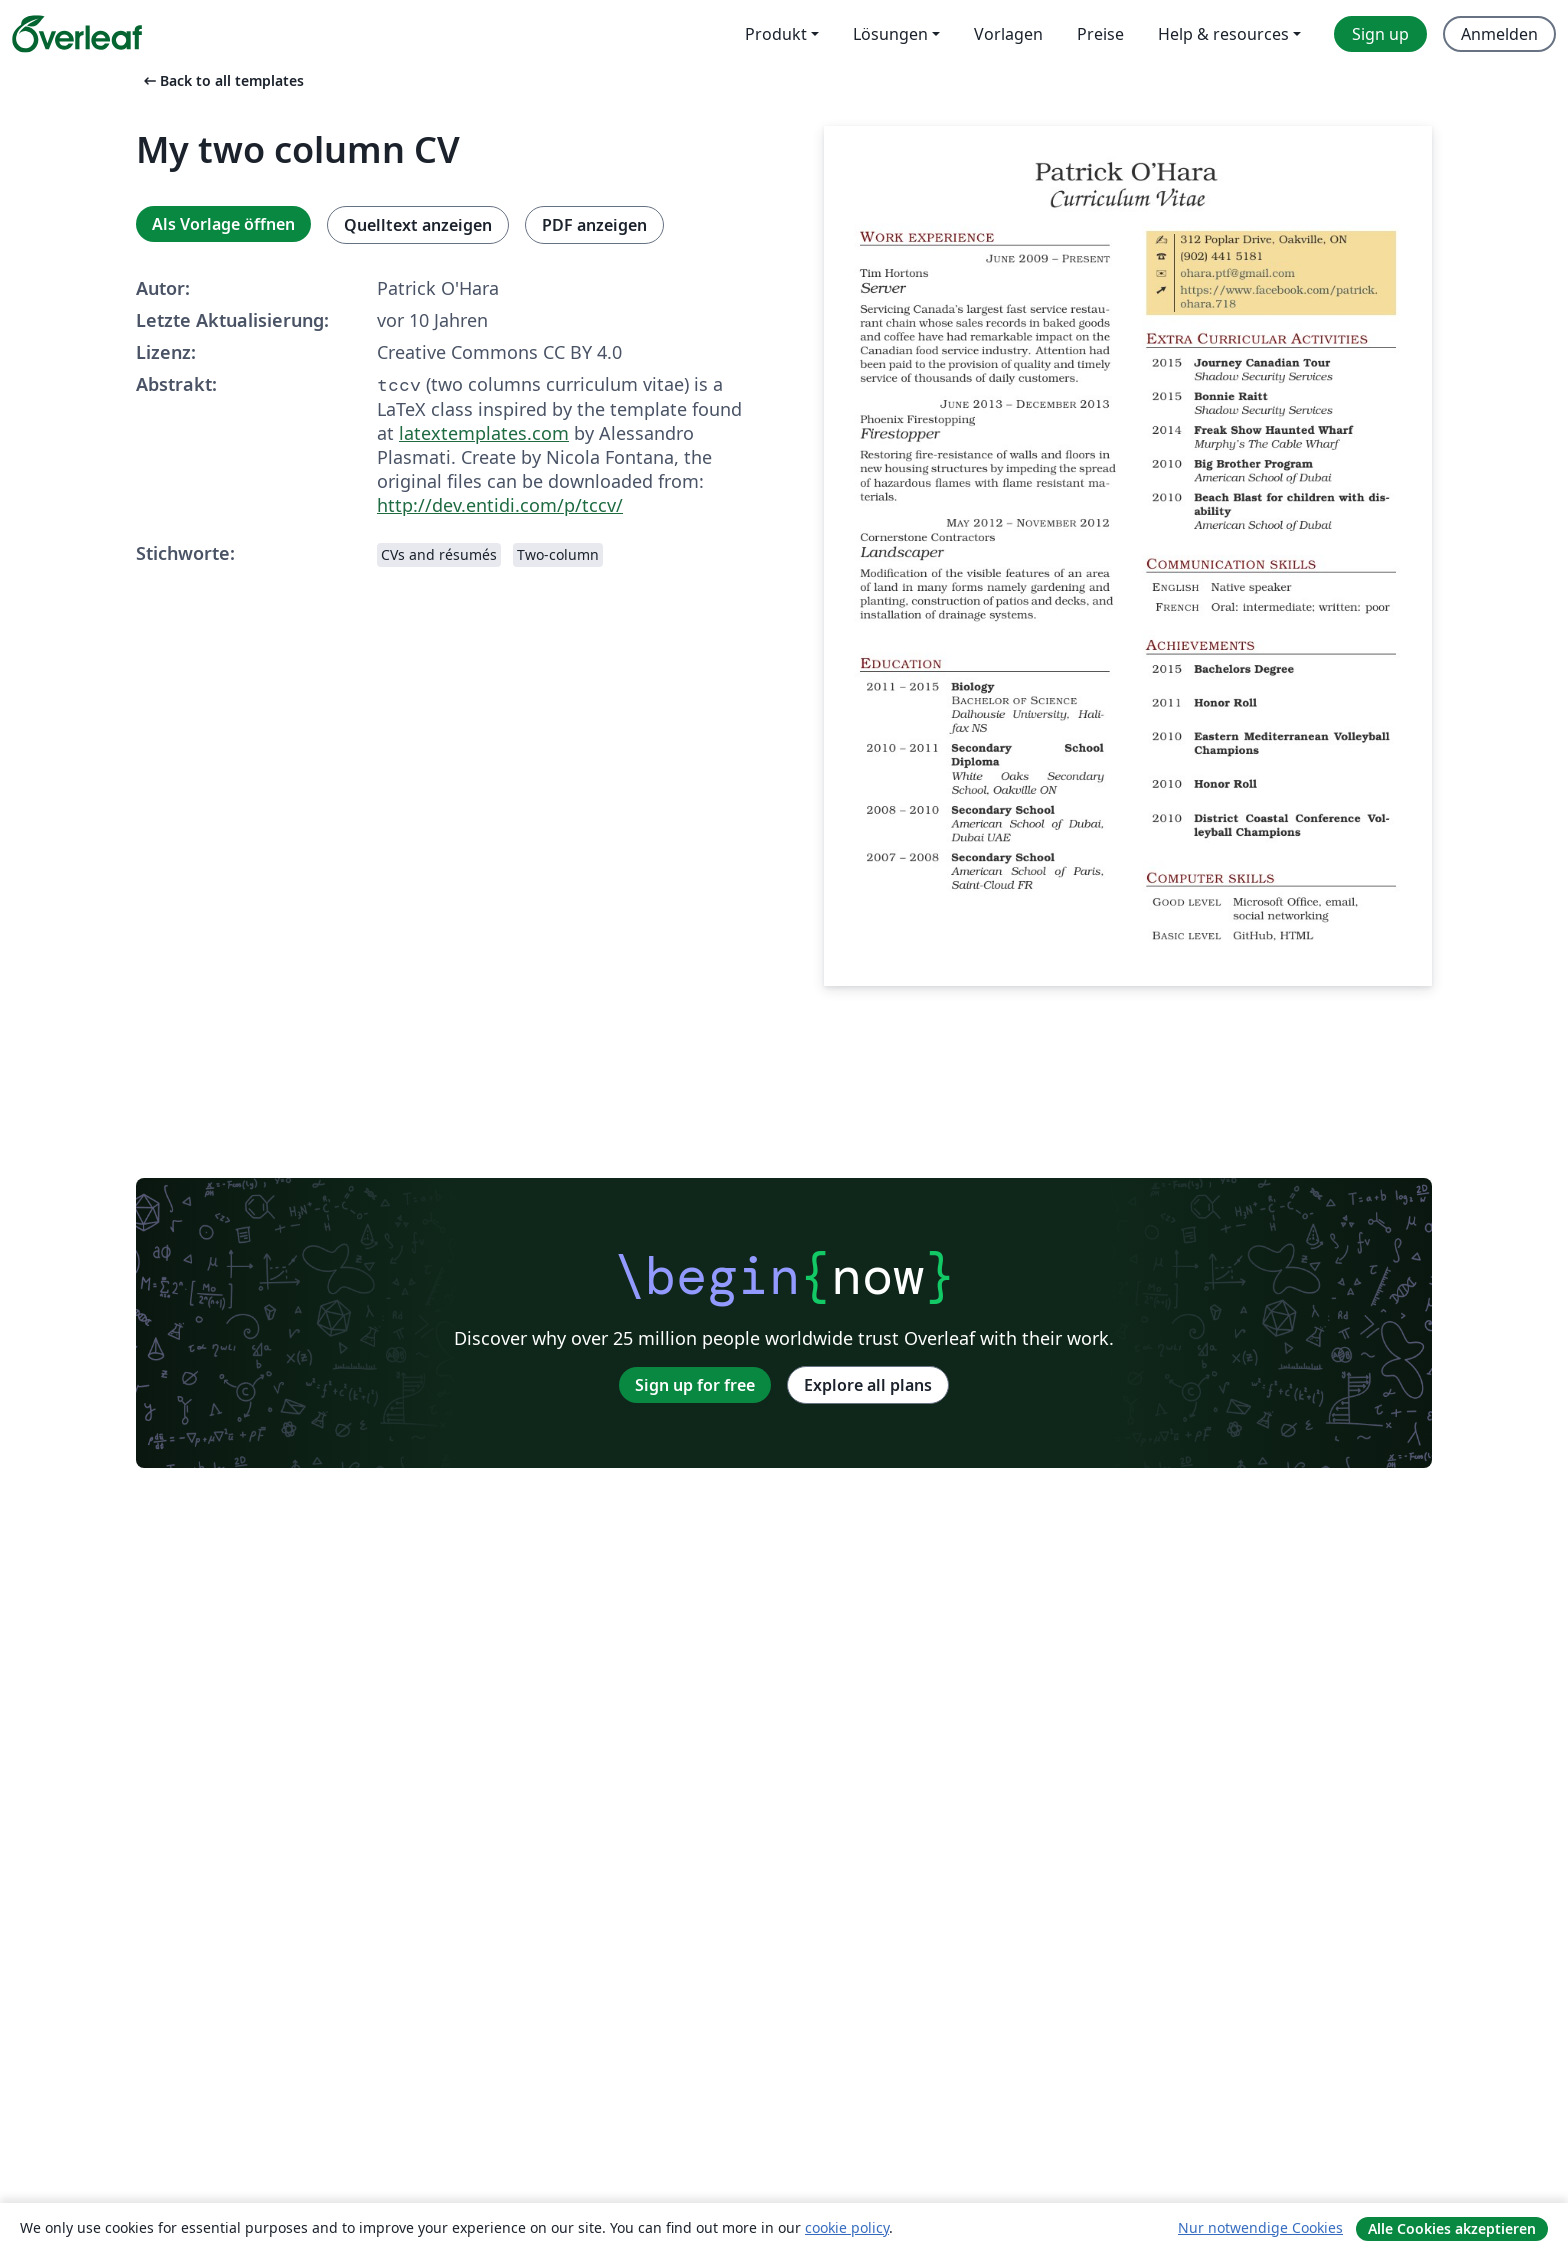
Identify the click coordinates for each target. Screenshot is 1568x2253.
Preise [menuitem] (1100, 34)
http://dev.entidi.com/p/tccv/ (500, 505)
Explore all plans (868, 1385)
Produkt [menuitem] (776, 34)
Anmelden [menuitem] (1499, 34)
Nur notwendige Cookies (1260, 2227)
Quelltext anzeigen (418, 225)
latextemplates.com (484, 433)
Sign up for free (695, 1385)
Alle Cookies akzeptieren (1452, 2228)
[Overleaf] (77, 34)
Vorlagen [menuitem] (1008, 34)
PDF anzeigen (594, 225)
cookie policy (847, 2227)
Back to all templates (222, 80)
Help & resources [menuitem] (1223, 34)
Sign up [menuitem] (1380, 34)
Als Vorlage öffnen (223, 224)
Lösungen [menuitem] (890, 34)
